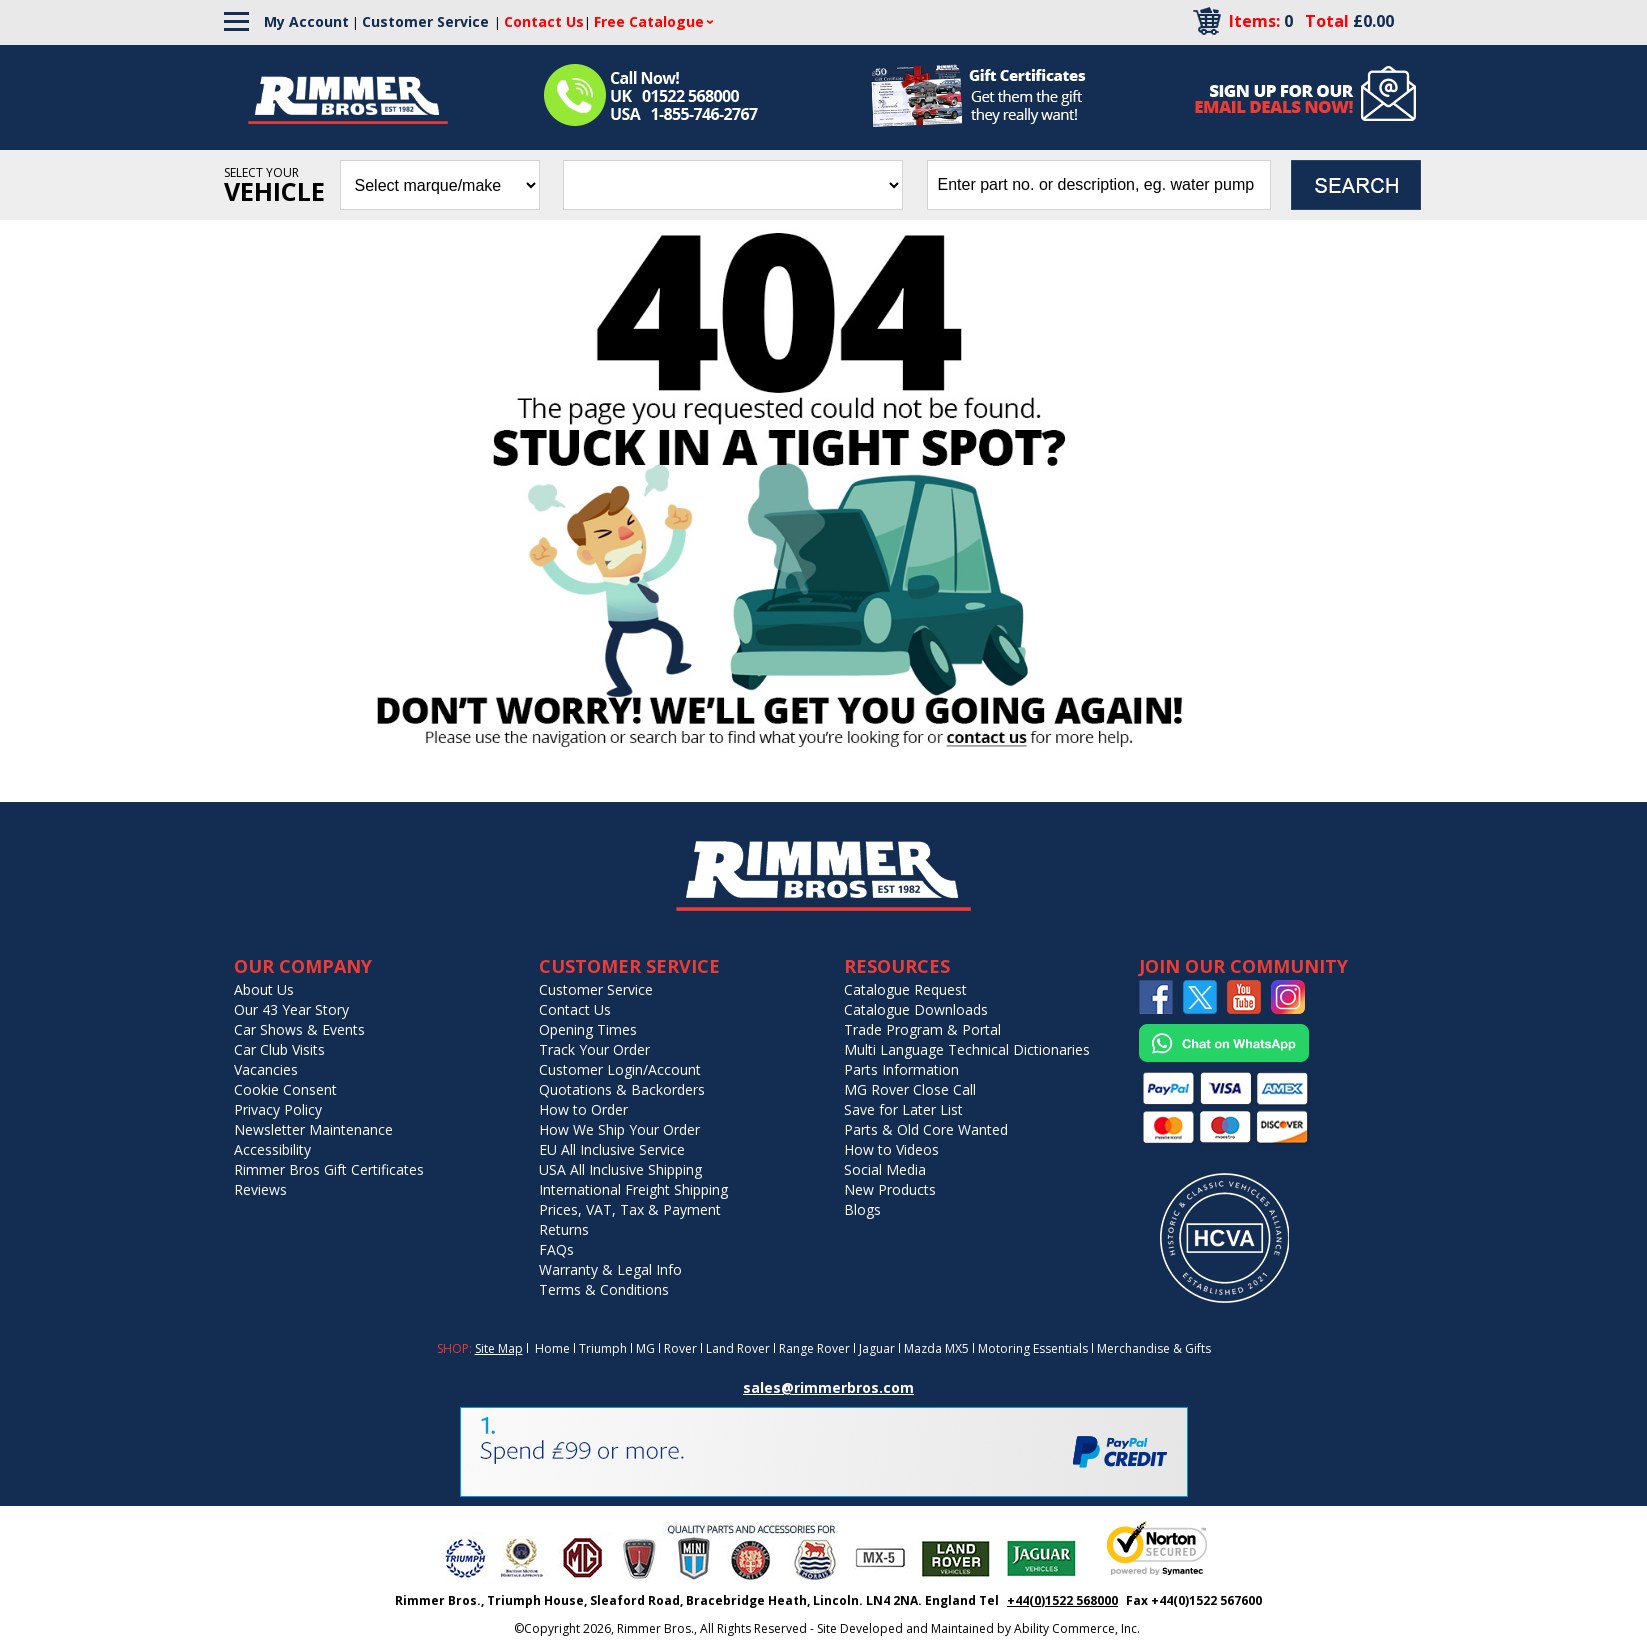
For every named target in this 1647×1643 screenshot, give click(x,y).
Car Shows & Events (299, 1029)
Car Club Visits (279, 1049)
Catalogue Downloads (916, 1009)
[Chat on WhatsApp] (1224, 1057)
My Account (306, 21)
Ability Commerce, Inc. (1077, 1628)
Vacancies (266, 1069)
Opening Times (588, 1029)
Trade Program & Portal (922, 1029)
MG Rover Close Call (910, 1089)
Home (552, 1348)
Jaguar (877, 1348)
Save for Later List (903, 1109)
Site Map (499, 1348)
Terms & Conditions (604, 1289)
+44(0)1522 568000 (1062, 1600)
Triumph (603, 1348)
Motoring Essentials (1033, 1348)
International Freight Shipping (633, 1189)
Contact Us (575, 1009)
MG (645, 1348)
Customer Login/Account (620, 1069)
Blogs (862, 1209)
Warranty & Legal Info (610, 1269)
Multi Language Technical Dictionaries (967, 1049)
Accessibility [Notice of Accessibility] (272, 1149)
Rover (680, 1348)
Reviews (260, 1189)
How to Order (583, 1109)
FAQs (556, 1249)
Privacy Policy (278, 1109)
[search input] (1099, 185)
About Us (264, 989)
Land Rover (738, 1348)
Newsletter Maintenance (313, 1129)
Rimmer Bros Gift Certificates (329, 1169)
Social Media (885, 1169)
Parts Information (901, 1069)
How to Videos (891, 1149)
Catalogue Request (905, 989)
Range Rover (814, 1348)
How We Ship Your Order (619, 1129)
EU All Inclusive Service (612, 1149)
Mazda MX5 (936, 1348)
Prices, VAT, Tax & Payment (630, 1209)
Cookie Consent (285, 1089)
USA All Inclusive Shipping (620, 1169)
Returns (564, 1229)
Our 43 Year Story (291, 1009)
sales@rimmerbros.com (828, 1387)
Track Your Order (594, 1049)
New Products (890, 1189)
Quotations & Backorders (622, 1089)
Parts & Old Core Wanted (926, 1129)
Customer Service (425, 21)
